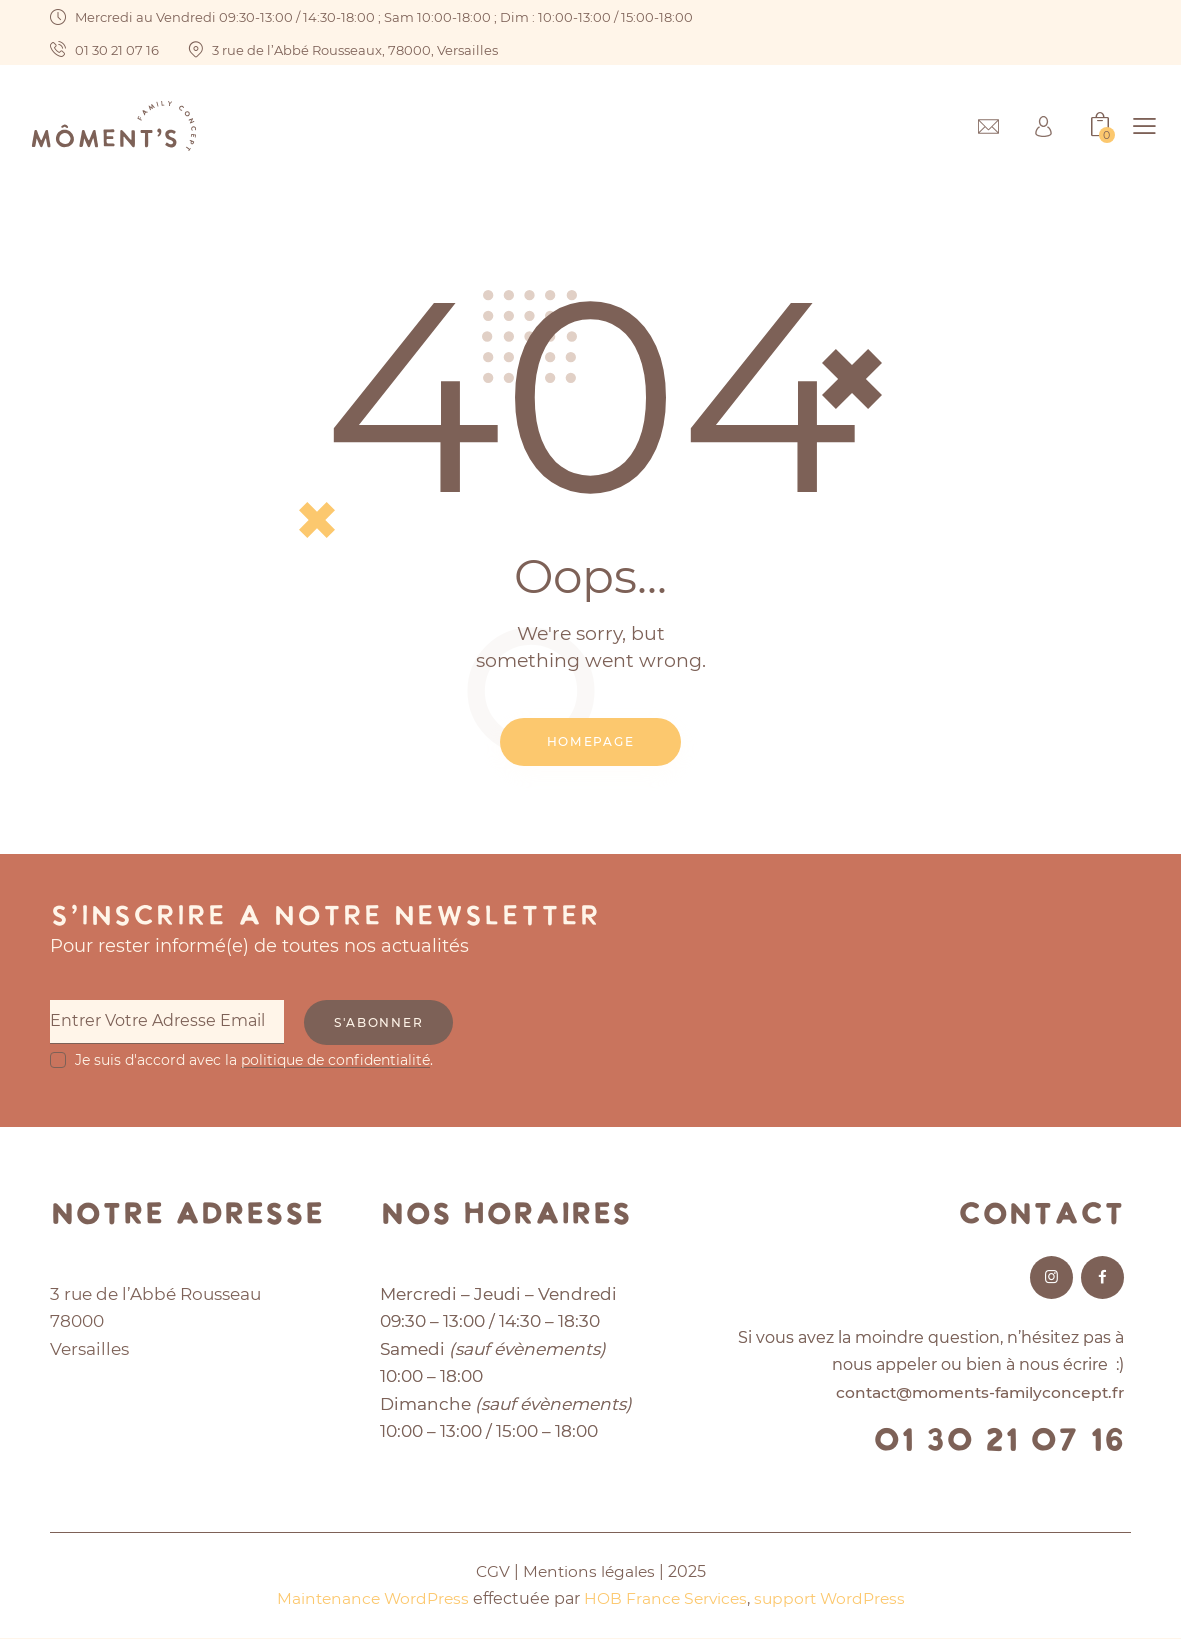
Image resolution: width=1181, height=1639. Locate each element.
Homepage (591, 743)
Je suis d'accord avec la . (254, 1060)
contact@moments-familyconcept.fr (973, 1391)
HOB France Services (665, 1599)
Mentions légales (589, 1572)
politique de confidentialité (335, 1060)
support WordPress (833, 1599)
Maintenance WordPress (368, 1599)
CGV (490, 1572)
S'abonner (396, 1026)
